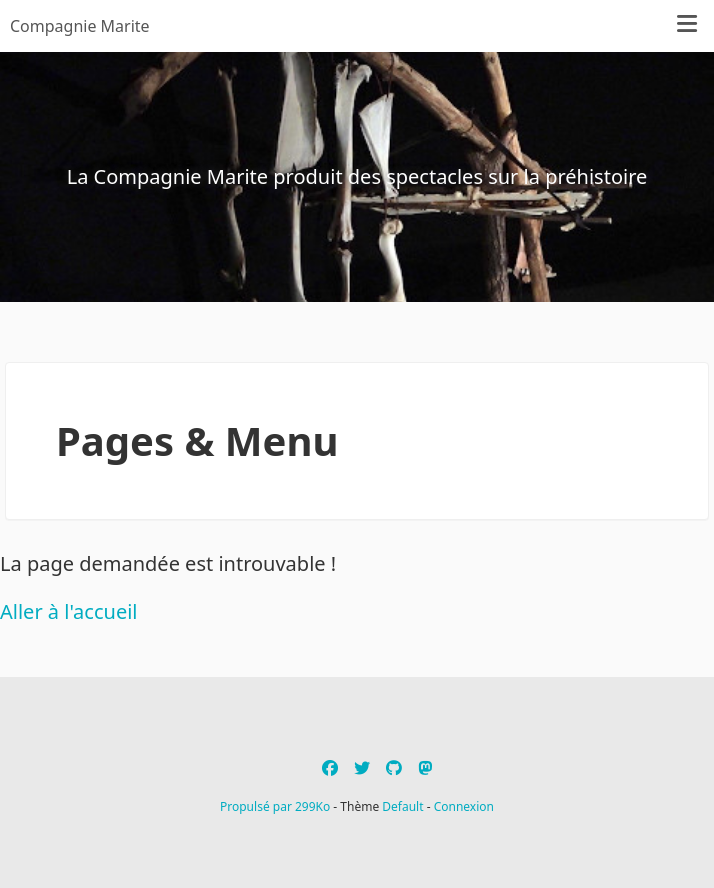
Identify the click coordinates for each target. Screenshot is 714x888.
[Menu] (687, 25)
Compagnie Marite (80, 26)
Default (402, 806)
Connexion (464, 806)
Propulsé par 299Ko (276, 806)
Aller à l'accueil (69, 611)
